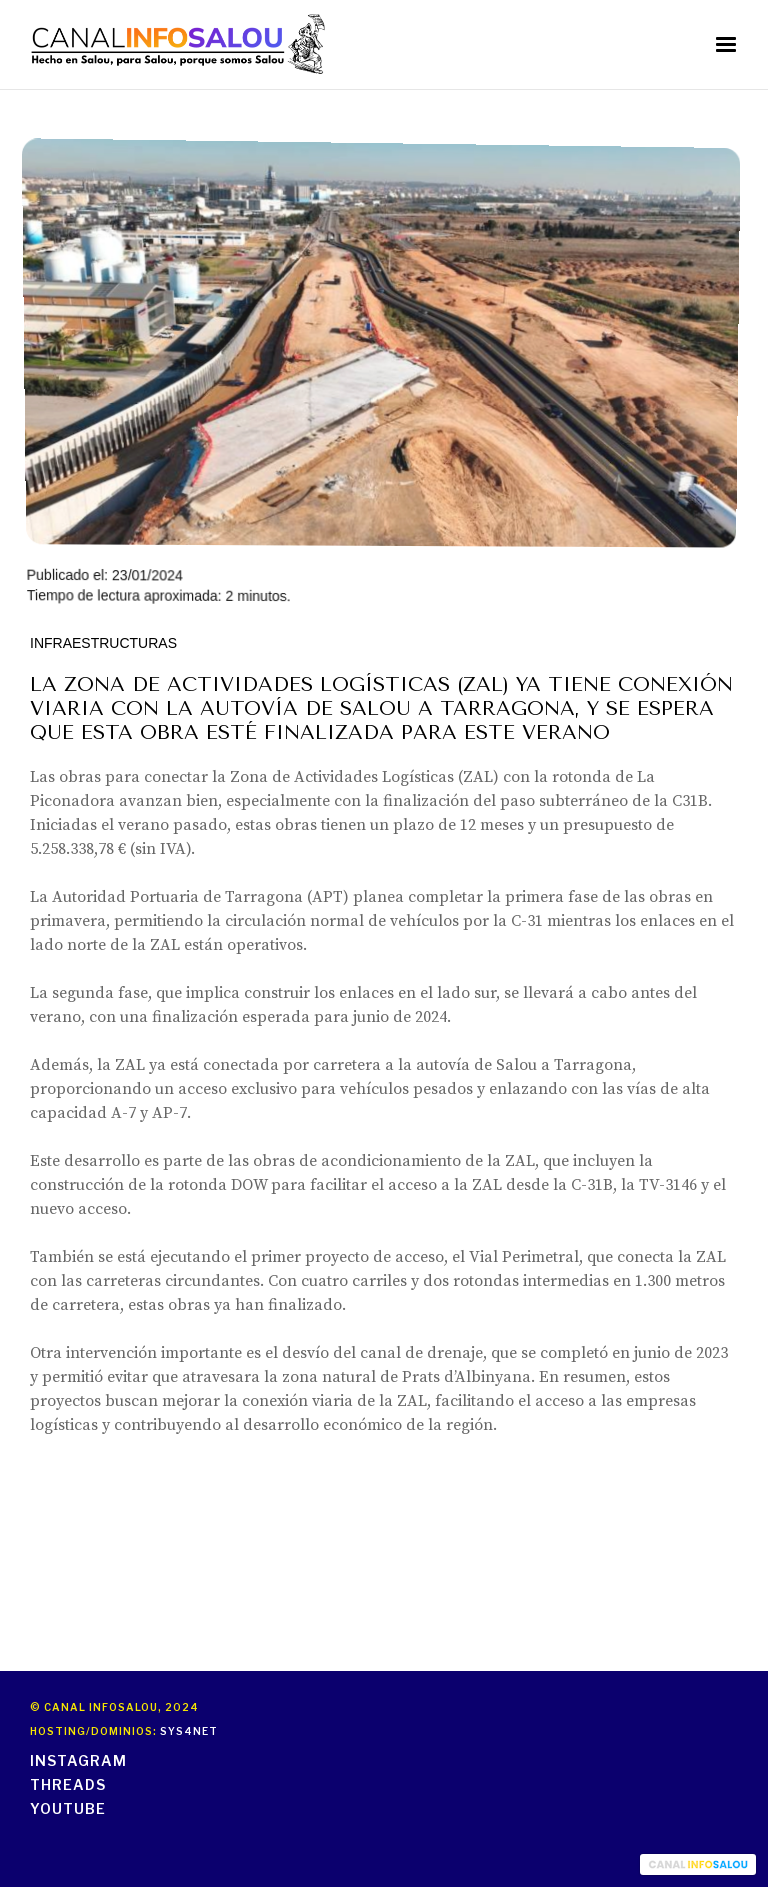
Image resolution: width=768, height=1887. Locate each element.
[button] (726, 45)
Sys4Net (189, 1731)
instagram (78, 1760)
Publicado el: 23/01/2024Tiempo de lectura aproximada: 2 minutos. (381, 371)
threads (68, 1784)
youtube (68, 1808)
